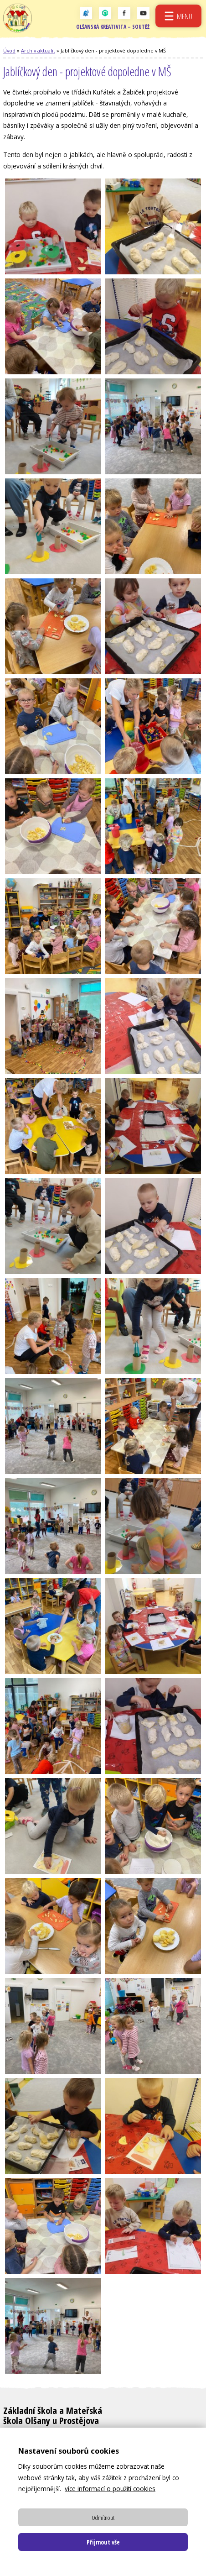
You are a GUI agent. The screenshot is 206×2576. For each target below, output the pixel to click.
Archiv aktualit (38, 51)
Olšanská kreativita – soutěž (111, 28)
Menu (184, 15)
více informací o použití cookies (110, 2488)
